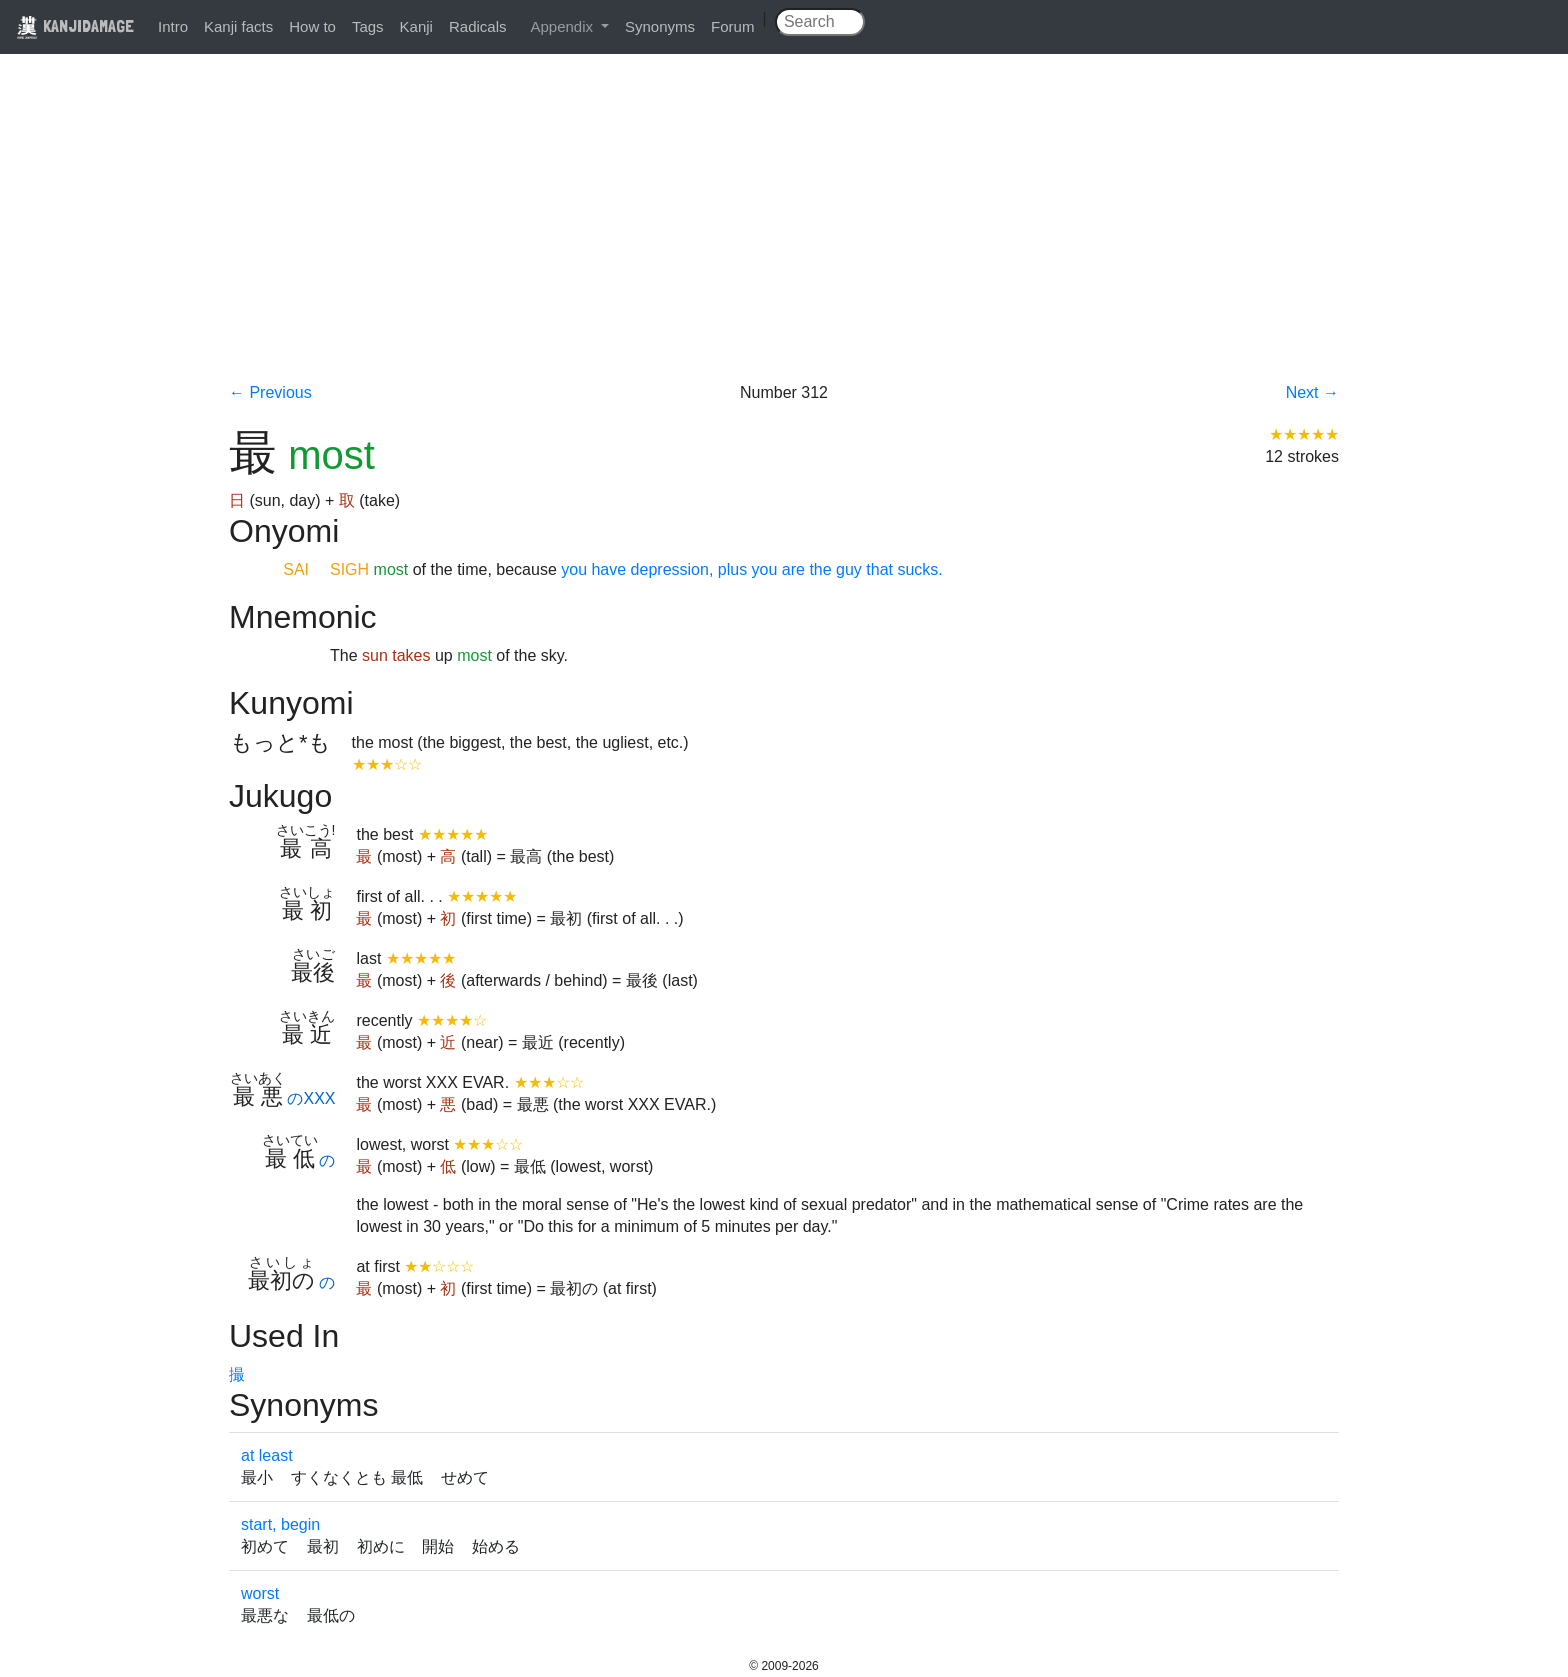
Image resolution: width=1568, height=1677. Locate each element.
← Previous (270, 392)
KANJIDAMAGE (75, 25)
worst (260, 1593)
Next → (1312, 392)
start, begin (280, 1524)
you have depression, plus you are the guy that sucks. (750, 569)
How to (312, 26)
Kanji (416, 26)
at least (267, 1455)
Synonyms (660, 26)
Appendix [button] (563, 26)
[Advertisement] (784, 232)
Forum (732, 26)
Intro (173, 26)
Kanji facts (238, 26)
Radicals (478, 26)
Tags (368, 26)
